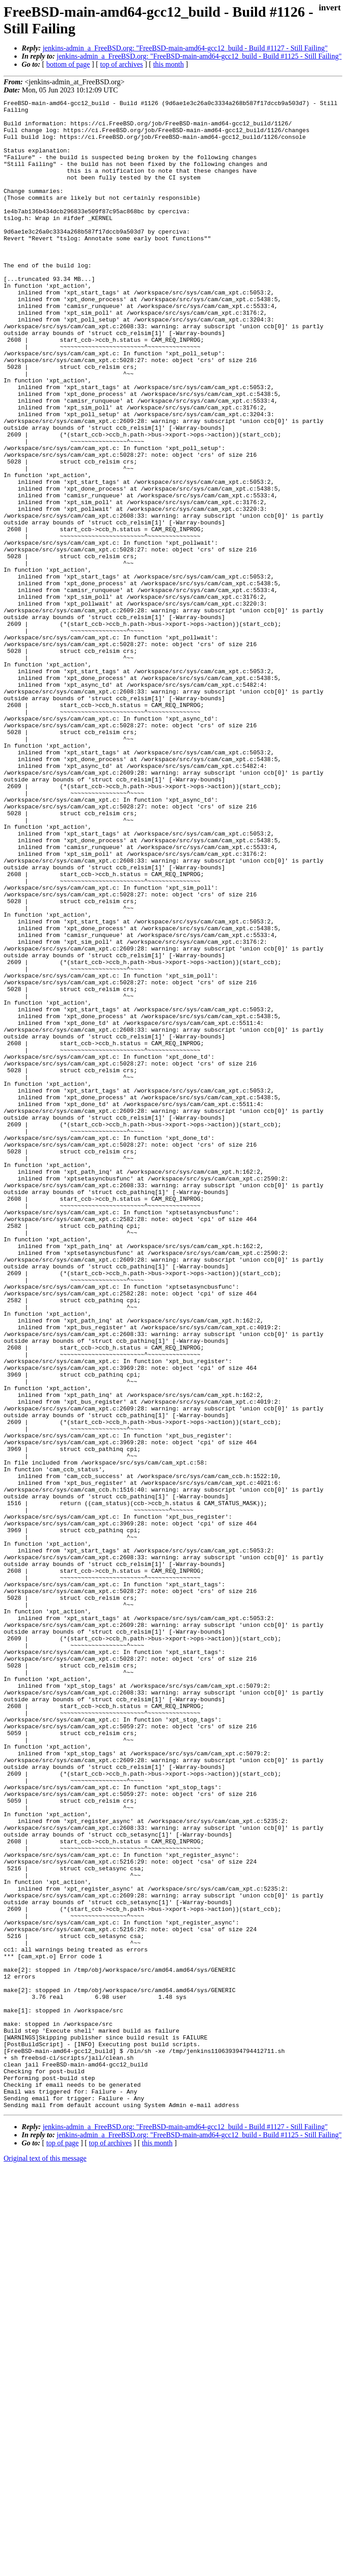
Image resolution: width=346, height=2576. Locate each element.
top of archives (121, 64)
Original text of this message (45, 2560)
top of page (62, 2544)
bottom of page (68, 64)
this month (168, 64)
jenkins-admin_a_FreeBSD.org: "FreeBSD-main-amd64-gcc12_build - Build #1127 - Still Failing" (185, 48)
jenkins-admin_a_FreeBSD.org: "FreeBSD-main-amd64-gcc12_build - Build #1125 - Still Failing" (199, 56)
